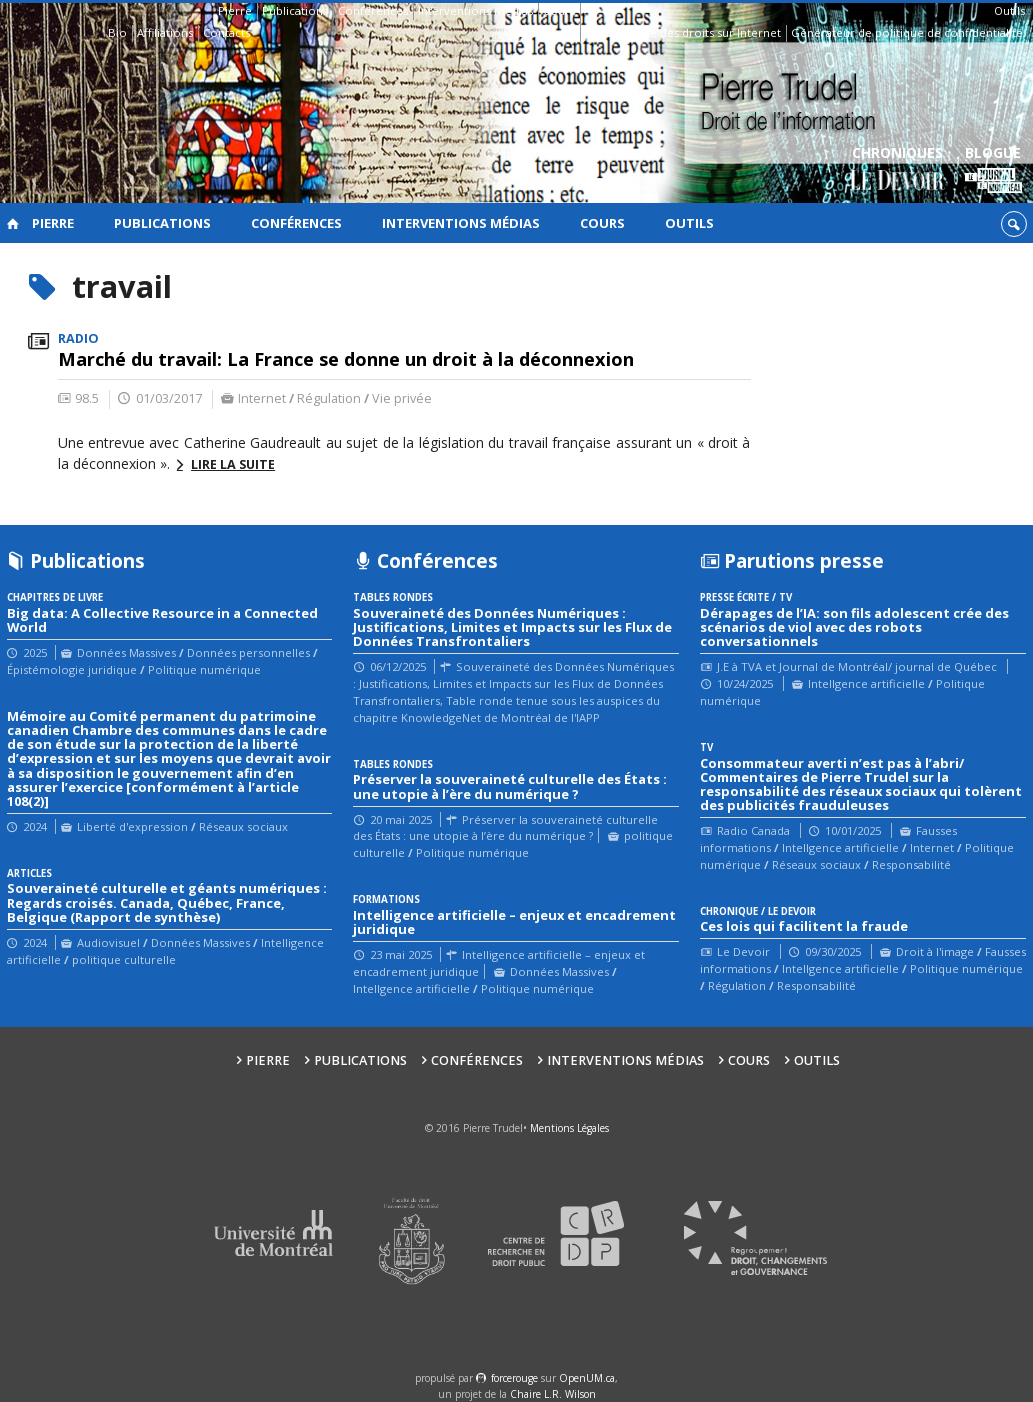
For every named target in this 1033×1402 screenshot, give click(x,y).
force (514, 1378)
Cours (559, 10)
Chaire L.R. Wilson (553, 1394)
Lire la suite (233, 464)
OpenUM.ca (587, 1378)
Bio (117, 32)
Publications (295, 10)
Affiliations (165, 32)
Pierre (235, 10)
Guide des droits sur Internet (702, 32)
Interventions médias (475, 10)
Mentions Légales (569, 1128)
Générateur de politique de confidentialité (907, 32)
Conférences (373, 10)
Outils (1009, 10)
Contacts (226, 32)
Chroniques (897, 170)
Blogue (993, 170)
